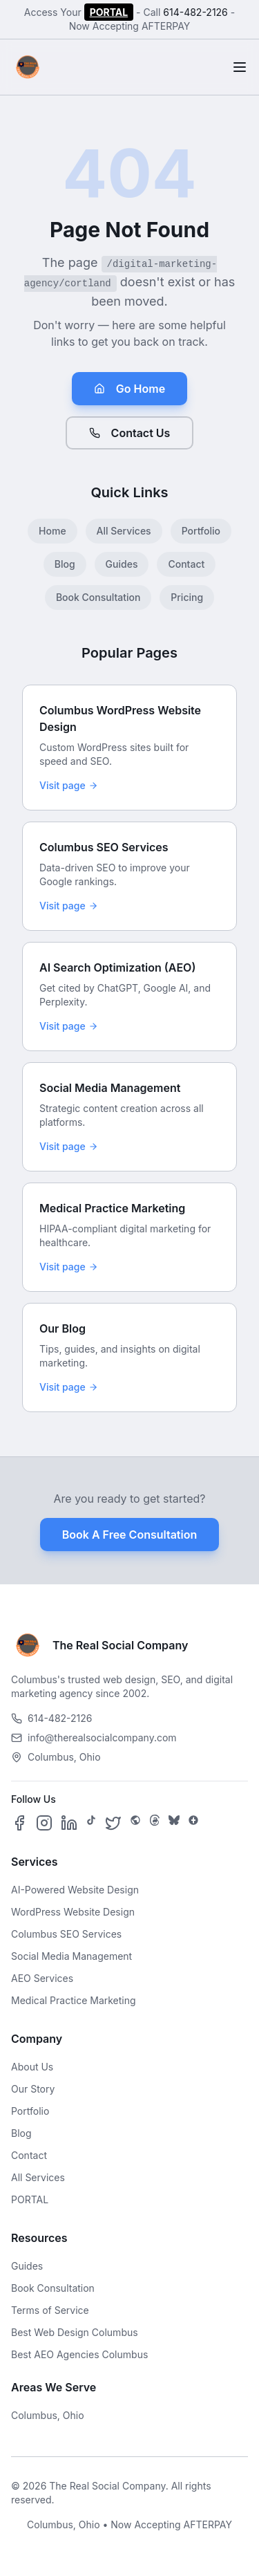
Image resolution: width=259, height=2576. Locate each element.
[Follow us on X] (113, 1823)
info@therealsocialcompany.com (94, 1737)
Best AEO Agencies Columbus (79, 2354)
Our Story (33, 2089)
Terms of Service (50, 2310)
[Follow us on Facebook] (19, 1823)
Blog (65, 564)
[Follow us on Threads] (154, 1823)
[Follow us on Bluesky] (174, 1823)
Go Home (129, 389)
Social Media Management (71, 1956)
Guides (122, 564)
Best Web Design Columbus (74, 2332)
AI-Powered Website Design (75, 1890)
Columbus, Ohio (47, 2415)
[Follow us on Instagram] (44, 1823)
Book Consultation (98, 597)
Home (52, 531)
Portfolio (201, 531)
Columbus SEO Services (66, 1934)
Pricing (187, 597)
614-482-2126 (195, 12)
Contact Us (130, 433)
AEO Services (42, 1978)
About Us (32, 2067)
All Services (124, 531)
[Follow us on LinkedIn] (69, 1823)
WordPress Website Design (73, 1912)
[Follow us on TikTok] (91, 1823)
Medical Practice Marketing (73, 2000)
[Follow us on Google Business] (193, 1823)
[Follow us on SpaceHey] (135, 1823)
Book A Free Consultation (129, 1534)
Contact (186, 564)
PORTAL (109, 12)
